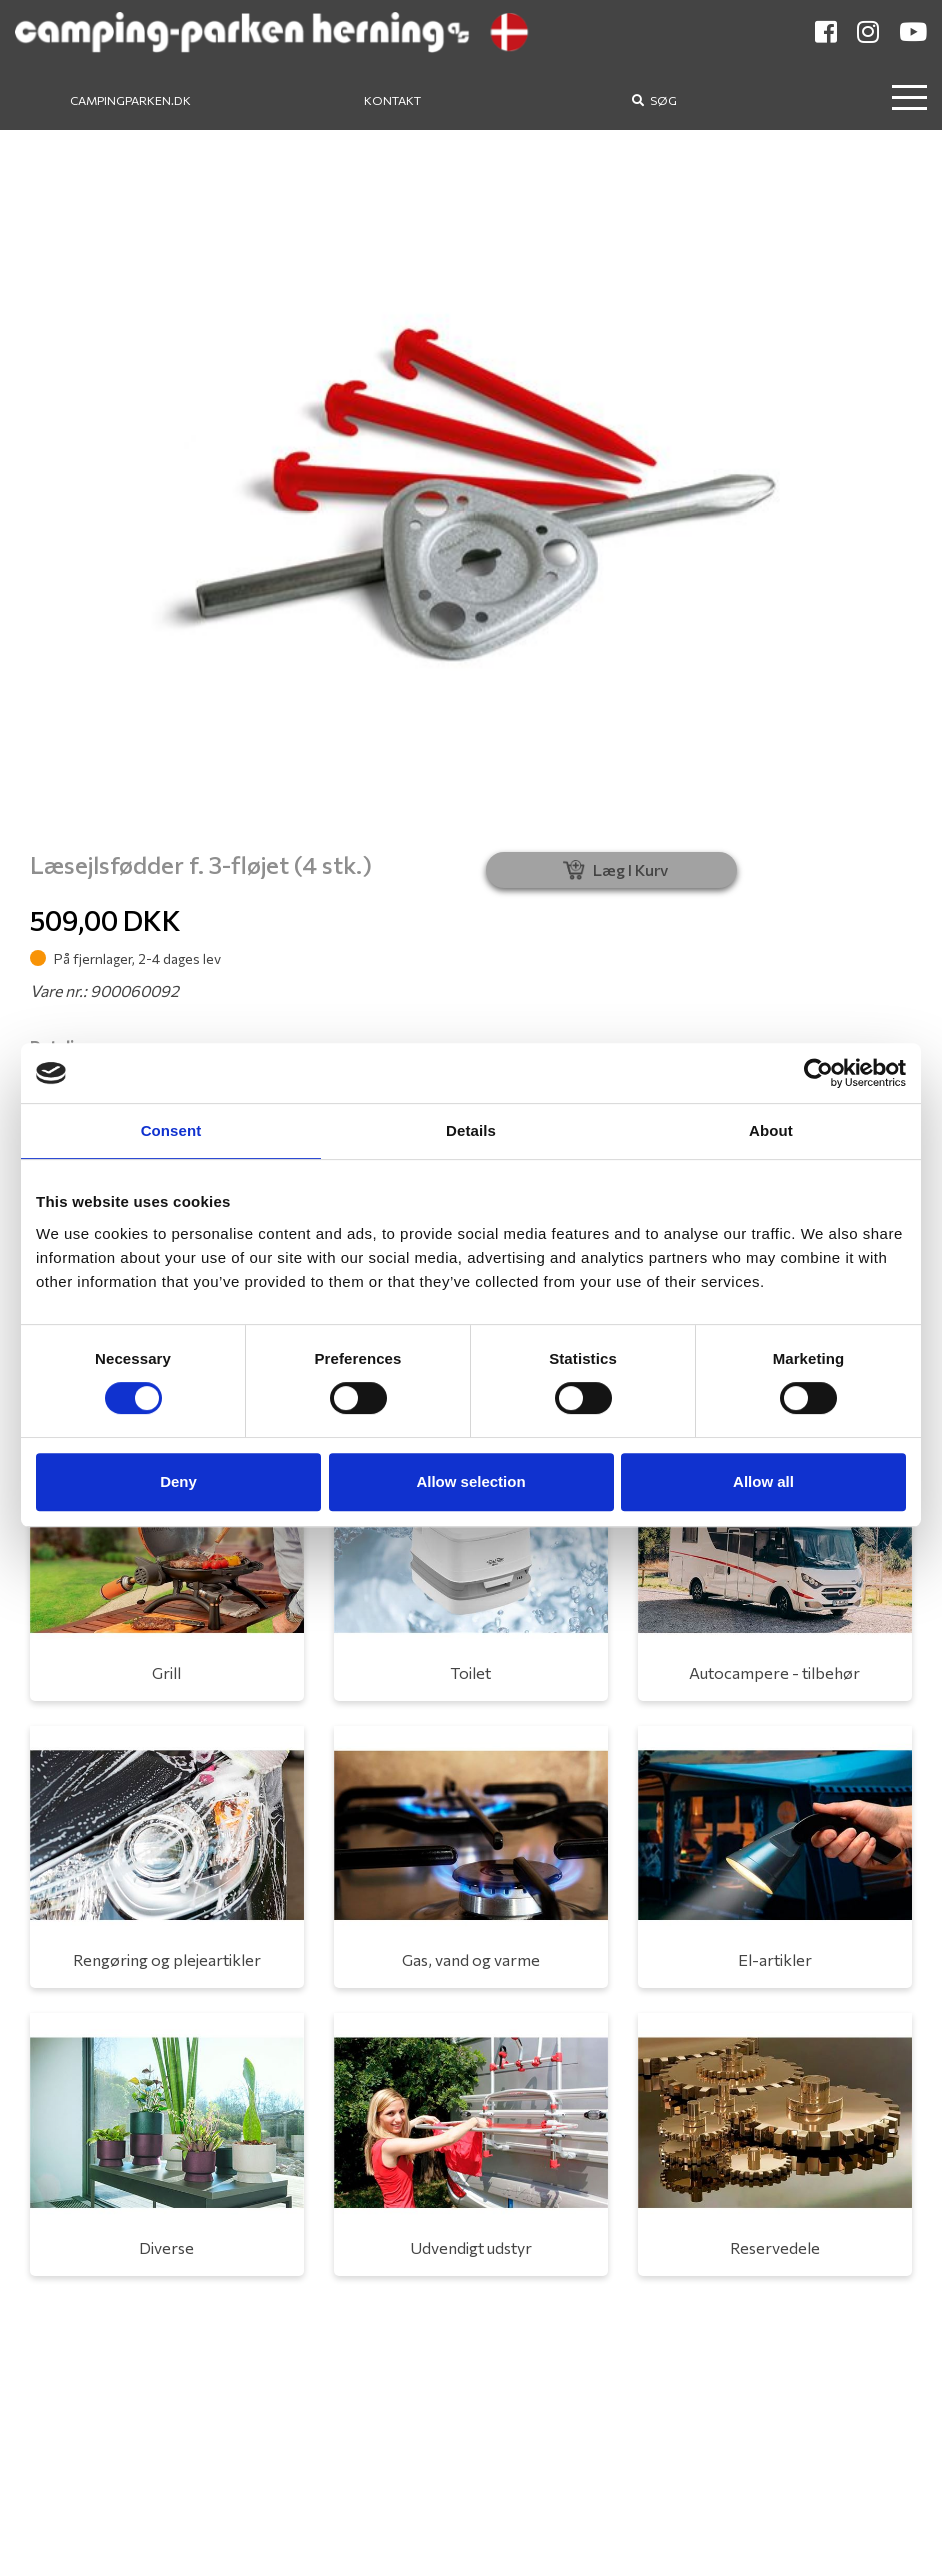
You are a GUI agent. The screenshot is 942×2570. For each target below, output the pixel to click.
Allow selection (470, 1481)
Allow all (763, 1481)
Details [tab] (471, 1130)
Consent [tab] (171, 1130)
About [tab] (771, 1130)
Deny (178, 1481)
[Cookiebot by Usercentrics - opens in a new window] (818, 1073)
